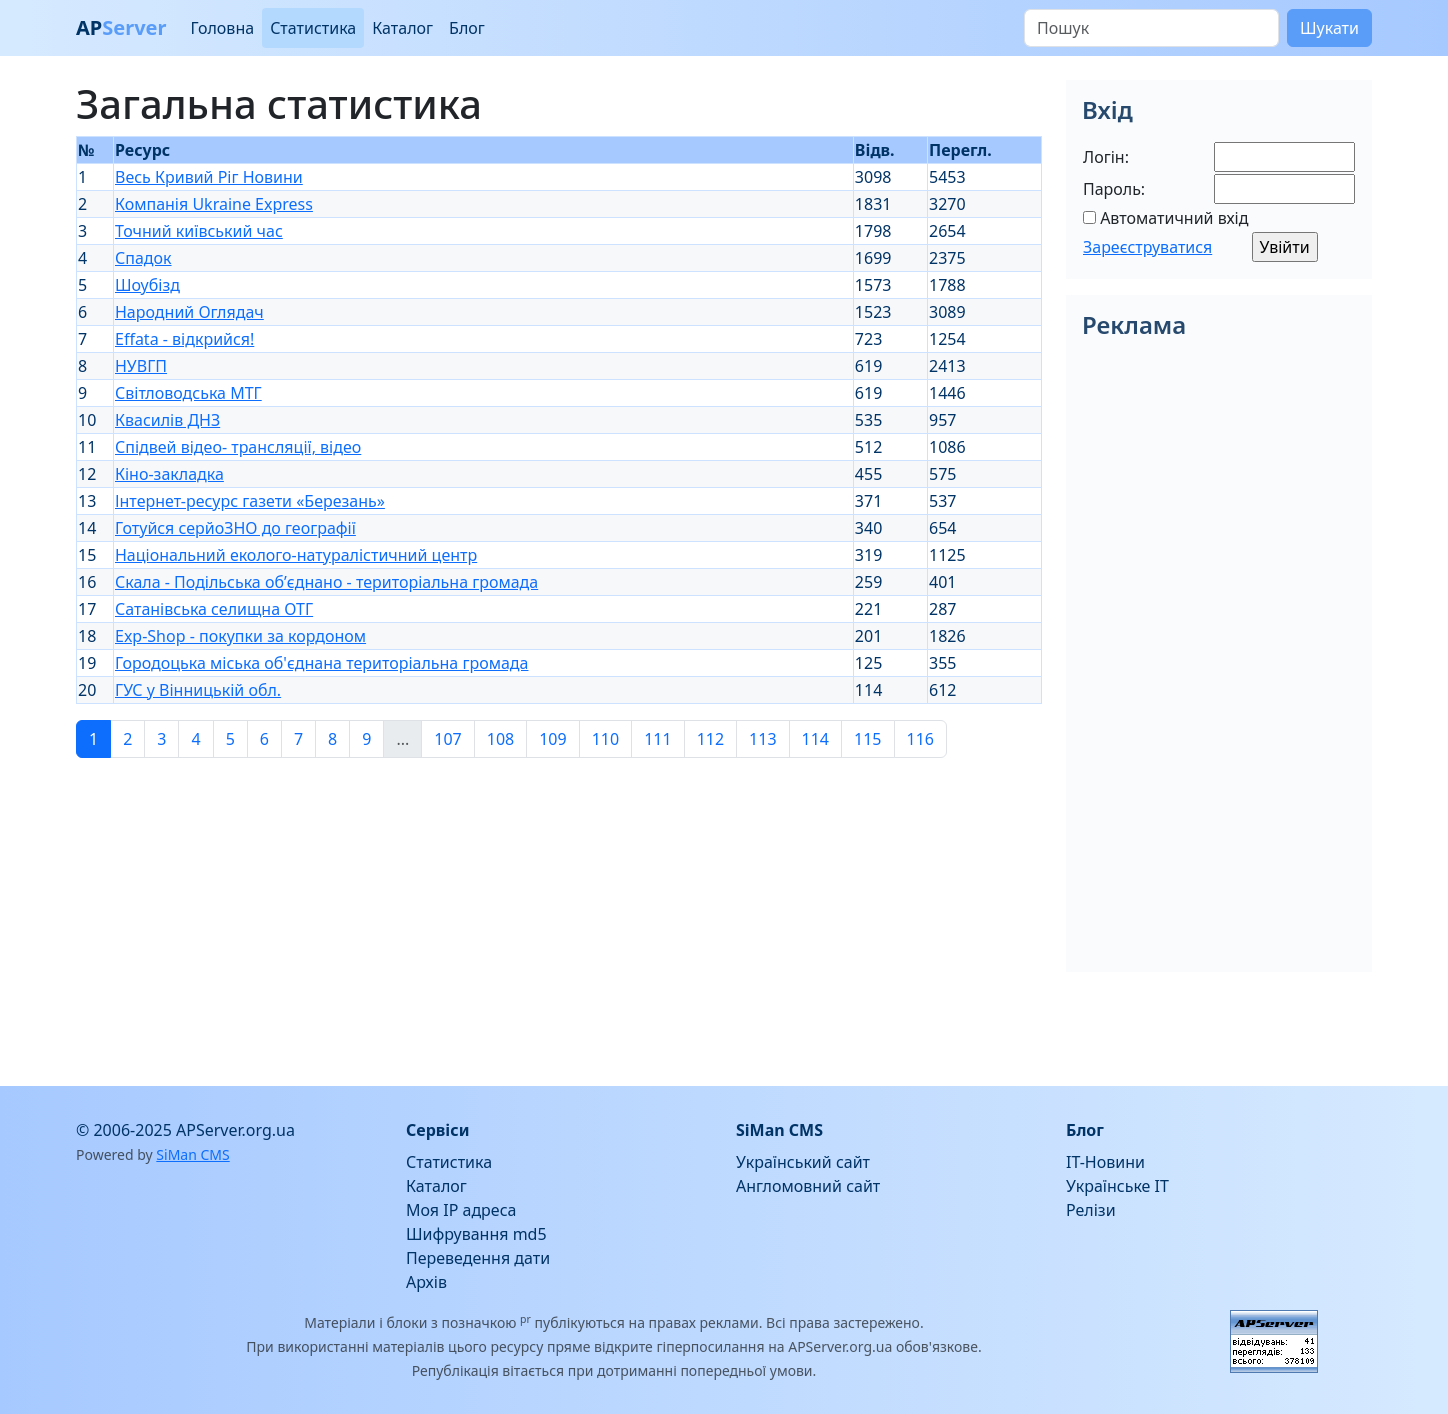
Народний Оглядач (189, 312)
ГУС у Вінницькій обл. (198, 690)
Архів (426, 1282)
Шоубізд (147, 285)
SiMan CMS (192, 1154)
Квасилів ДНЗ (167, 420)
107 (447, 739)
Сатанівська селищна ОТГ (214, 609)
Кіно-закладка (169, 474)
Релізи (1091, 1210)
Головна (222, 28)
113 (762, 739)
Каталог (402, 28)
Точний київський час (199, 231)
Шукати (1329, 28)
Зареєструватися (1147, 247)
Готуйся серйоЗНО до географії (235, 528)
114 (815, 739)
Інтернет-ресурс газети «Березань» (250, 501)
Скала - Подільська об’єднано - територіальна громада (326, 582)
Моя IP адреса (461, 1210)
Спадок (143, 258)
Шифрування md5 (476, 1234)
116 (920, 739)
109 (552, 739)
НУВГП (141, 366)
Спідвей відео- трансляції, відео (238, 447)
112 (710, 739)
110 (605, 739)
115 (867, 739)
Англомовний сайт (808, 1186)
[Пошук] (1151, 28)
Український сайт (803, 1162)
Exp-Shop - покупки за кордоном (240, 636)
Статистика (313, 28)
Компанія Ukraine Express (214, 204)
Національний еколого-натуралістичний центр (296, 555)
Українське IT (1117, 1186)
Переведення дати (478, 1258)
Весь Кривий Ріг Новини (209, 177)
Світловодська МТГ (188, 393)
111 (657, 739)
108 (500, 739)
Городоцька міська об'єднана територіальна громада (321, 663)
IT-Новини (1105, 1162)
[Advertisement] (559, 914)
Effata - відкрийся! (184, 339)
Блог (467, 28)
